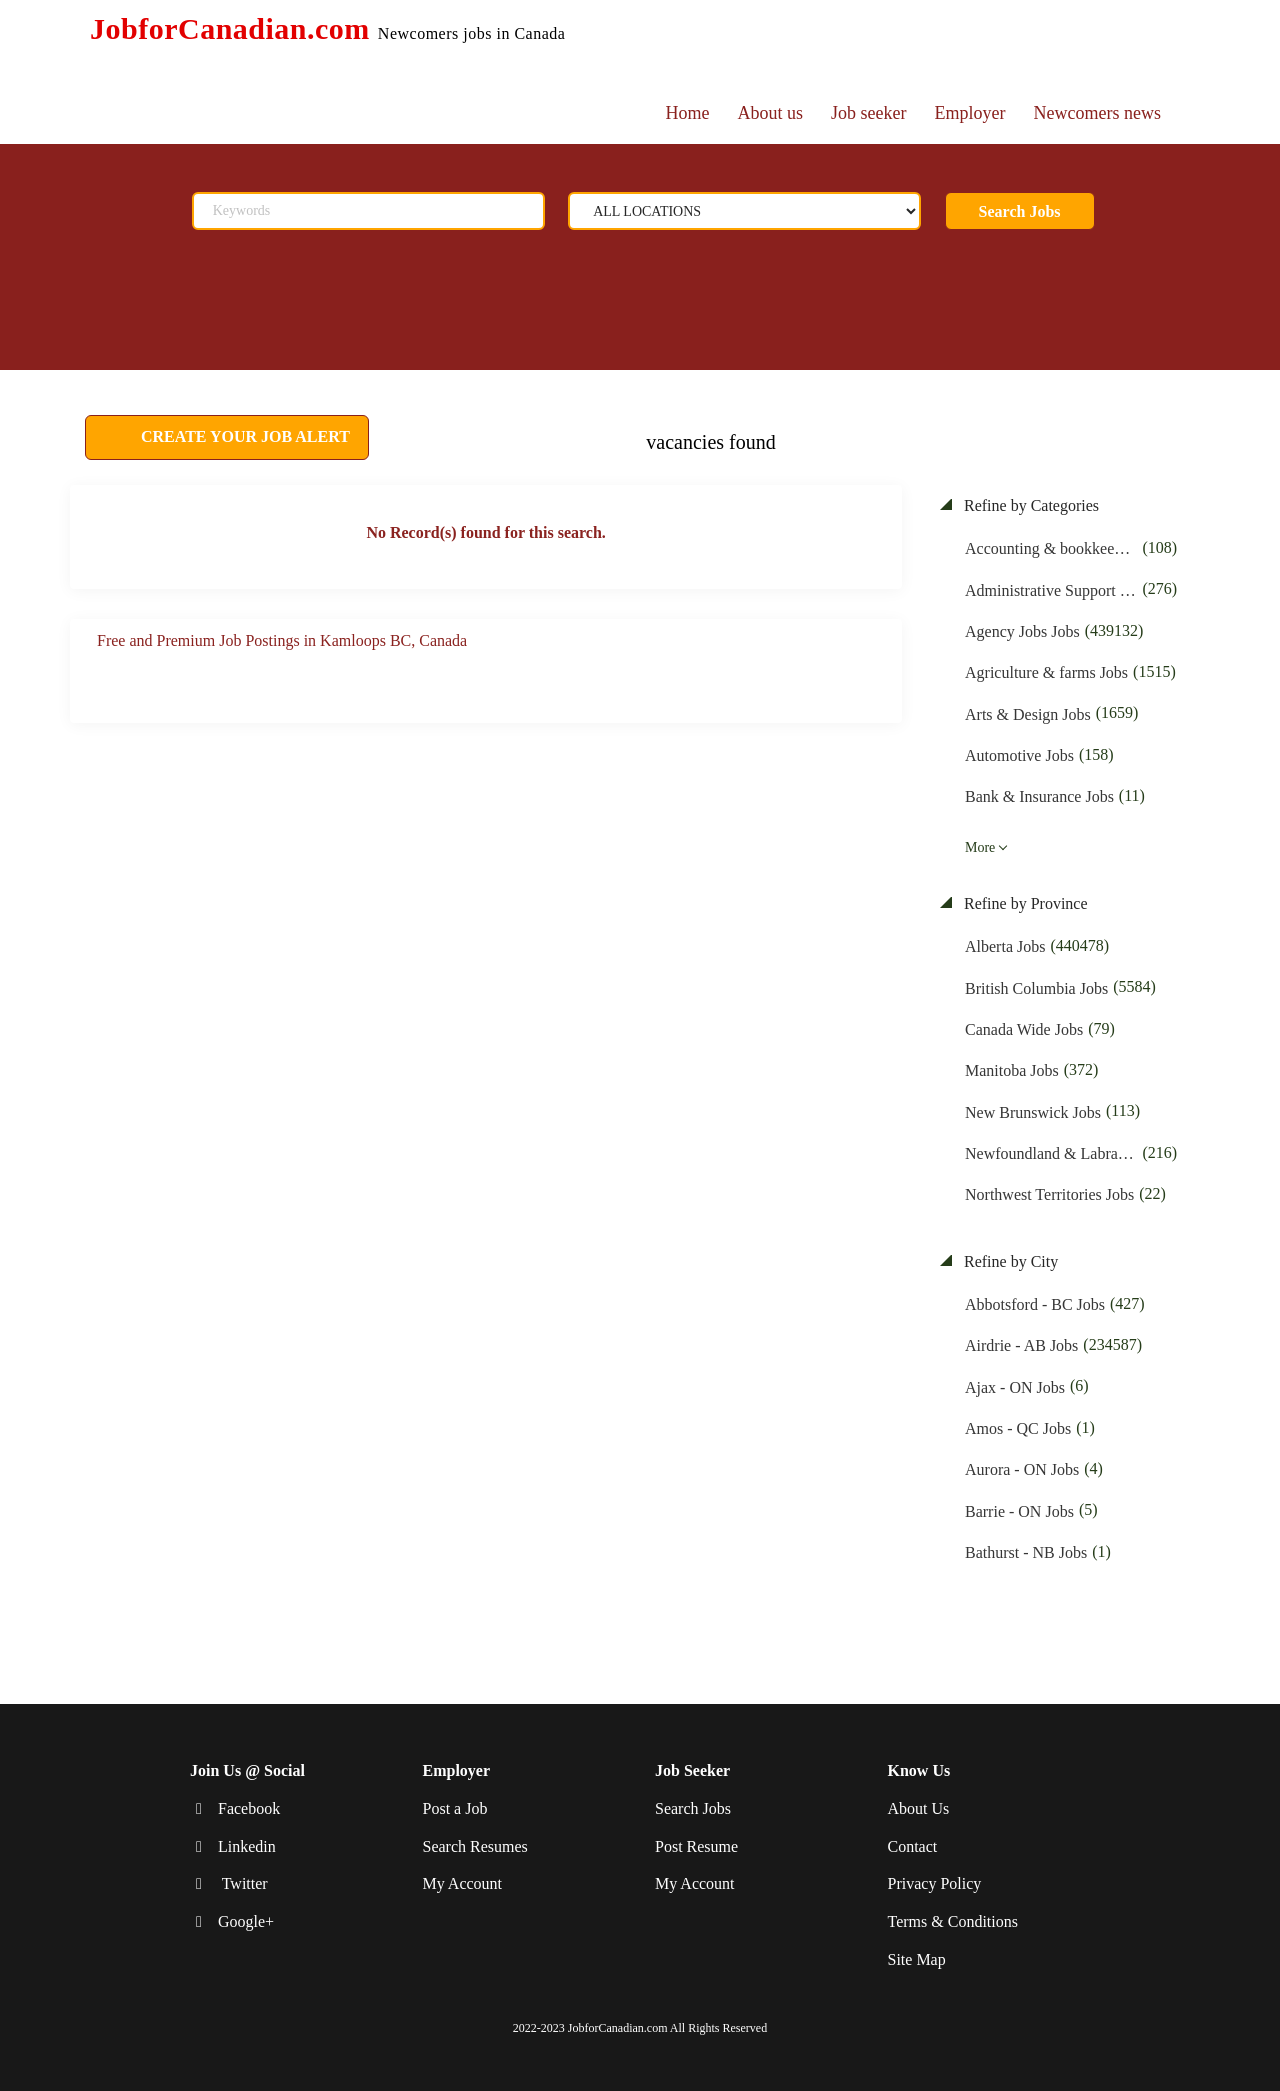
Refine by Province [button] (1024, 903)
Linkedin (247, 1845)
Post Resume (696, 1845)
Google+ (246, 1921)
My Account (463, 1883)
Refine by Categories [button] (1029, 505)
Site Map (917, 1959)
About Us (919, 1808)
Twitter (243, 1883)
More (980, 847)
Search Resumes (475, 1845)
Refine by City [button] (1009, 1261)
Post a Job (455, 1808)
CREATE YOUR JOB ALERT (243, 436)
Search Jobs (1020, 211)
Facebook (249, 1808)
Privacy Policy (935, 1883)
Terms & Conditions (953, 1921)
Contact (913, 1845)
